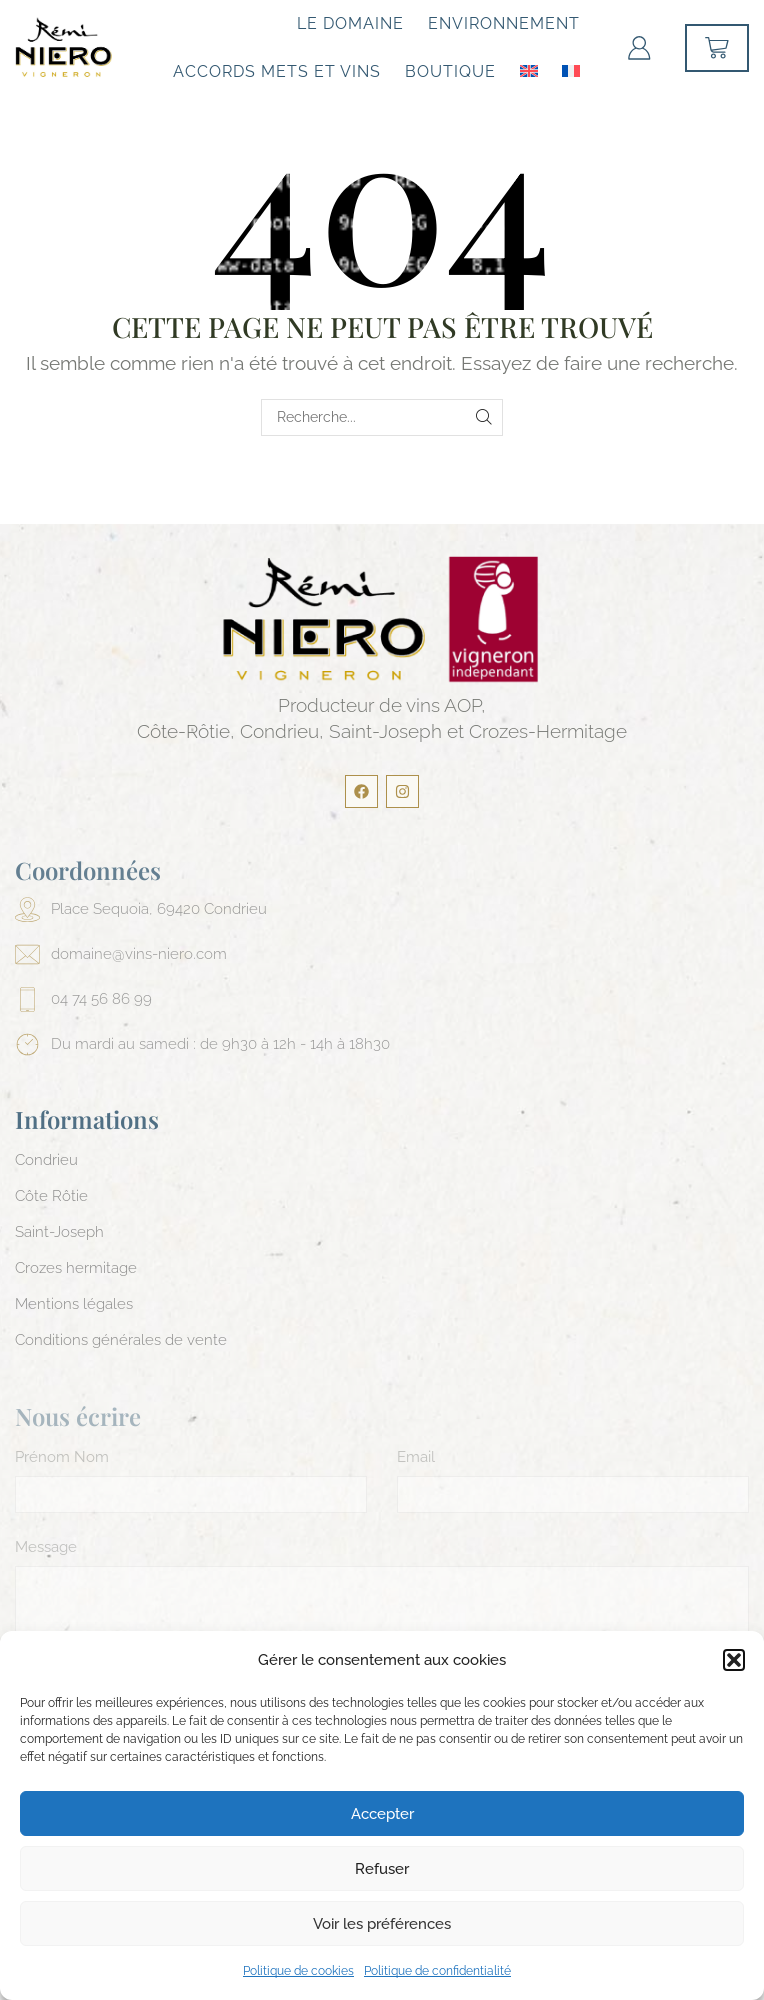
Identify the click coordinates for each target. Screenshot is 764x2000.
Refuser (382, 1869)
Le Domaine (350, 23)
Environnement (504, 23)
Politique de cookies (298, 1971)
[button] (734, 1660)
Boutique (450, 71)
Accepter (382, 1814)
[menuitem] (529, 69)
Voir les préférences (382, 1924)
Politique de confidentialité (437, 1971)
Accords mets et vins (277, 71)
